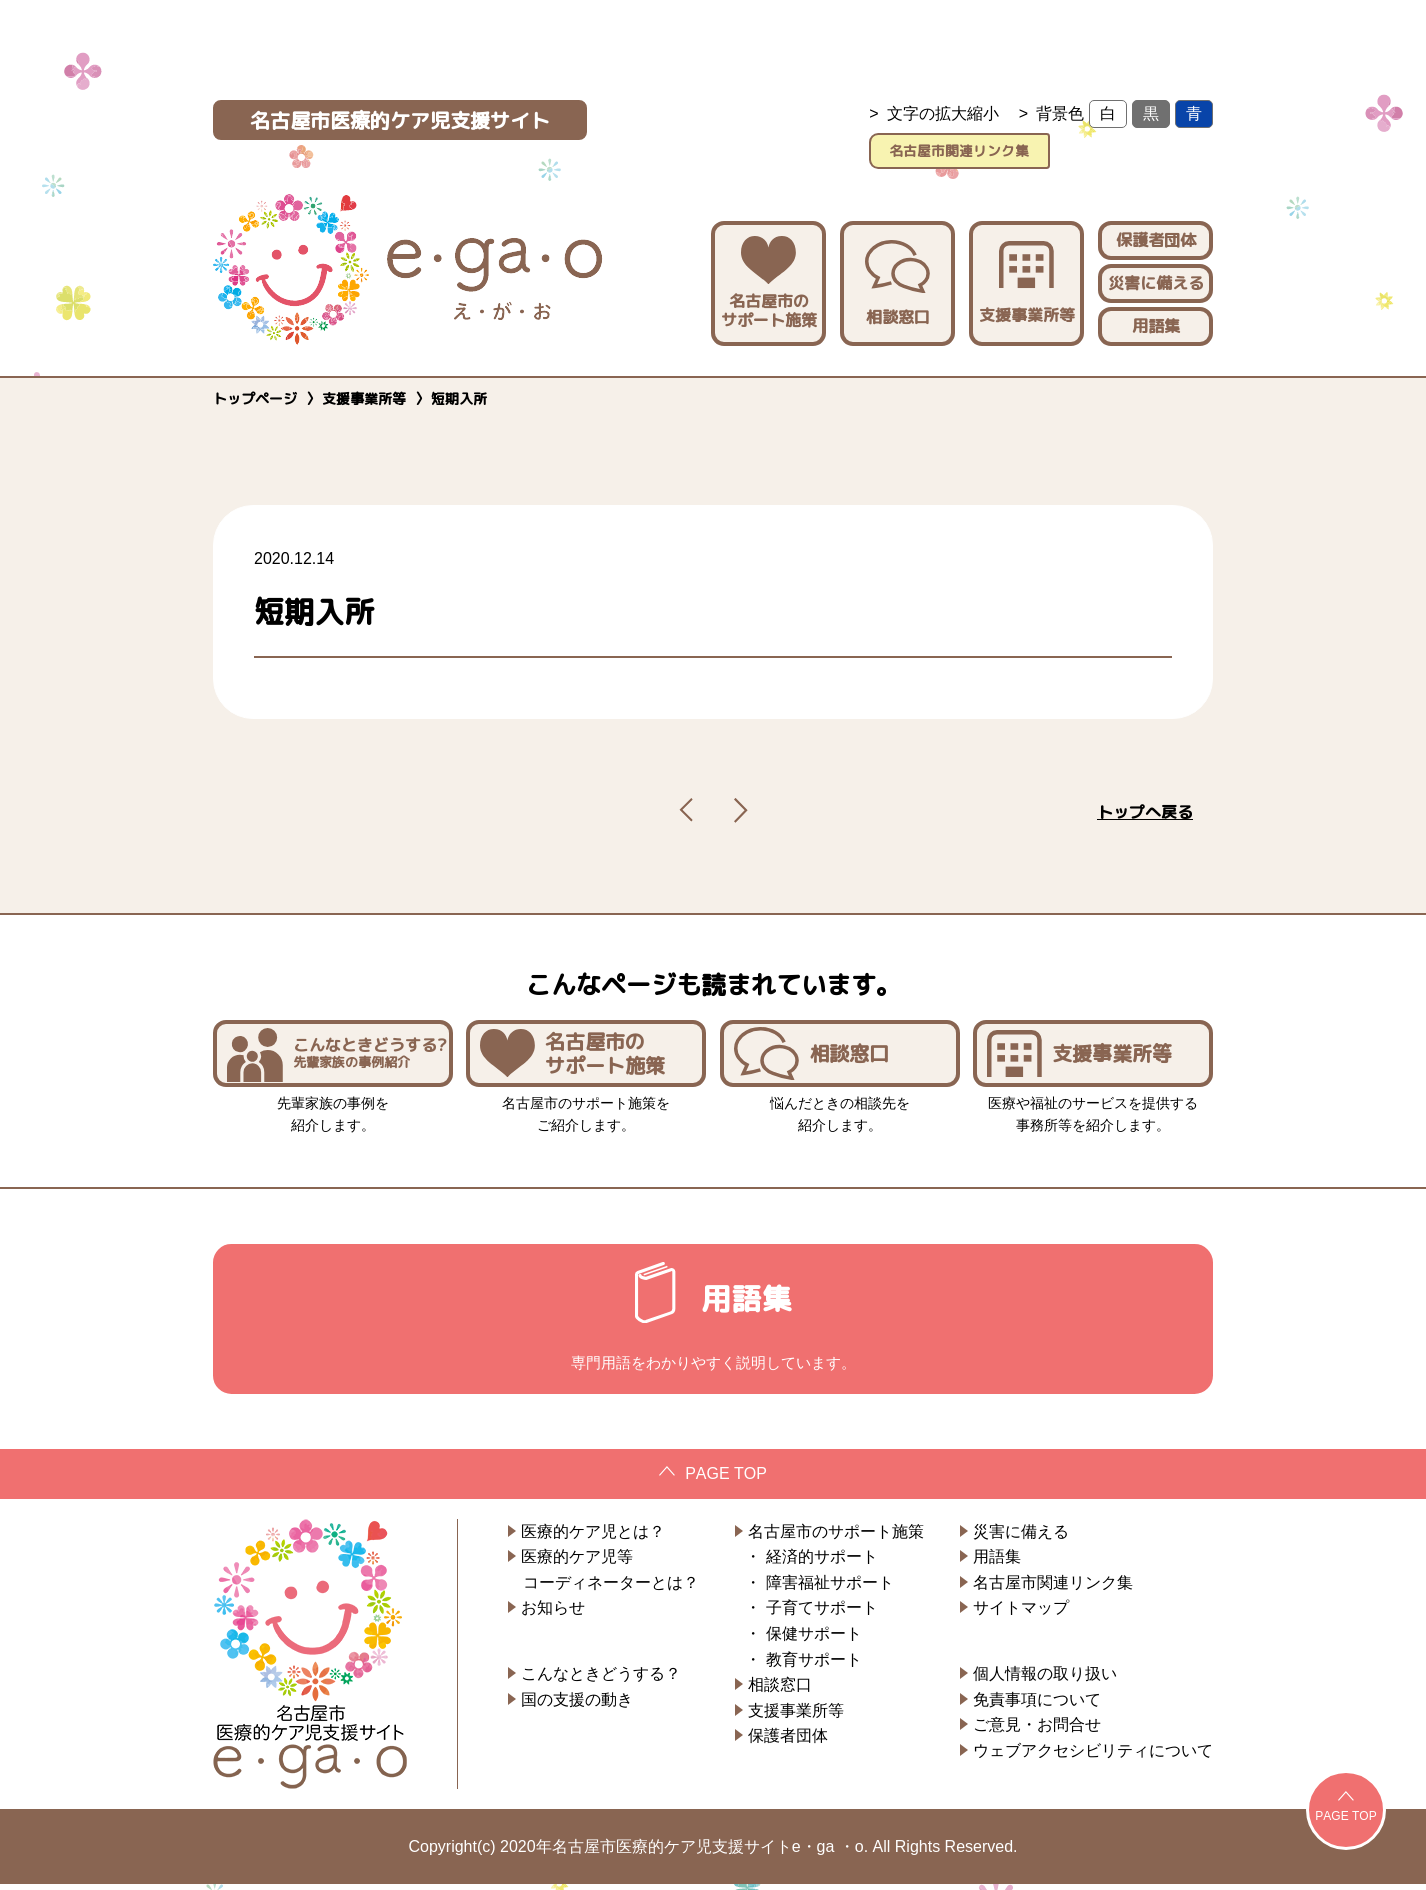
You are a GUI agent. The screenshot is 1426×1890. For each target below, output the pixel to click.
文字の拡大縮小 (943, 113)
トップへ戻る (1145, 806)
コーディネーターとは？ (611, 1588)
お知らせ (553, 1614)
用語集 (1156, 319)
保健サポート (814, 1639)
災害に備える (1156, 277)
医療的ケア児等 (577, 1562)
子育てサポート (822, 1614)
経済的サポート (822, 1562)
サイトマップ (1021, 1614)
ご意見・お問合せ (1037, 1730)
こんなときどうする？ (601, 1679)
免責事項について (1037, 1705)
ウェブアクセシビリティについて (1093, 1756)
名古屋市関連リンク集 (1041, 147)
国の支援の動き (577, 1705)
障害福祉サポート (830, 1588)
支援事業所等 (1026, 277)
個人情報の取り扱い (1045, 1679)
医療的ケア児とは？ (593, 1537)
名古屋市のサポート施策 (768, 277)
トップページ (255, 392)
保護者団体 (1156, 234)
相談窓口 (897, 278)
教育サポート (814, 1665)
